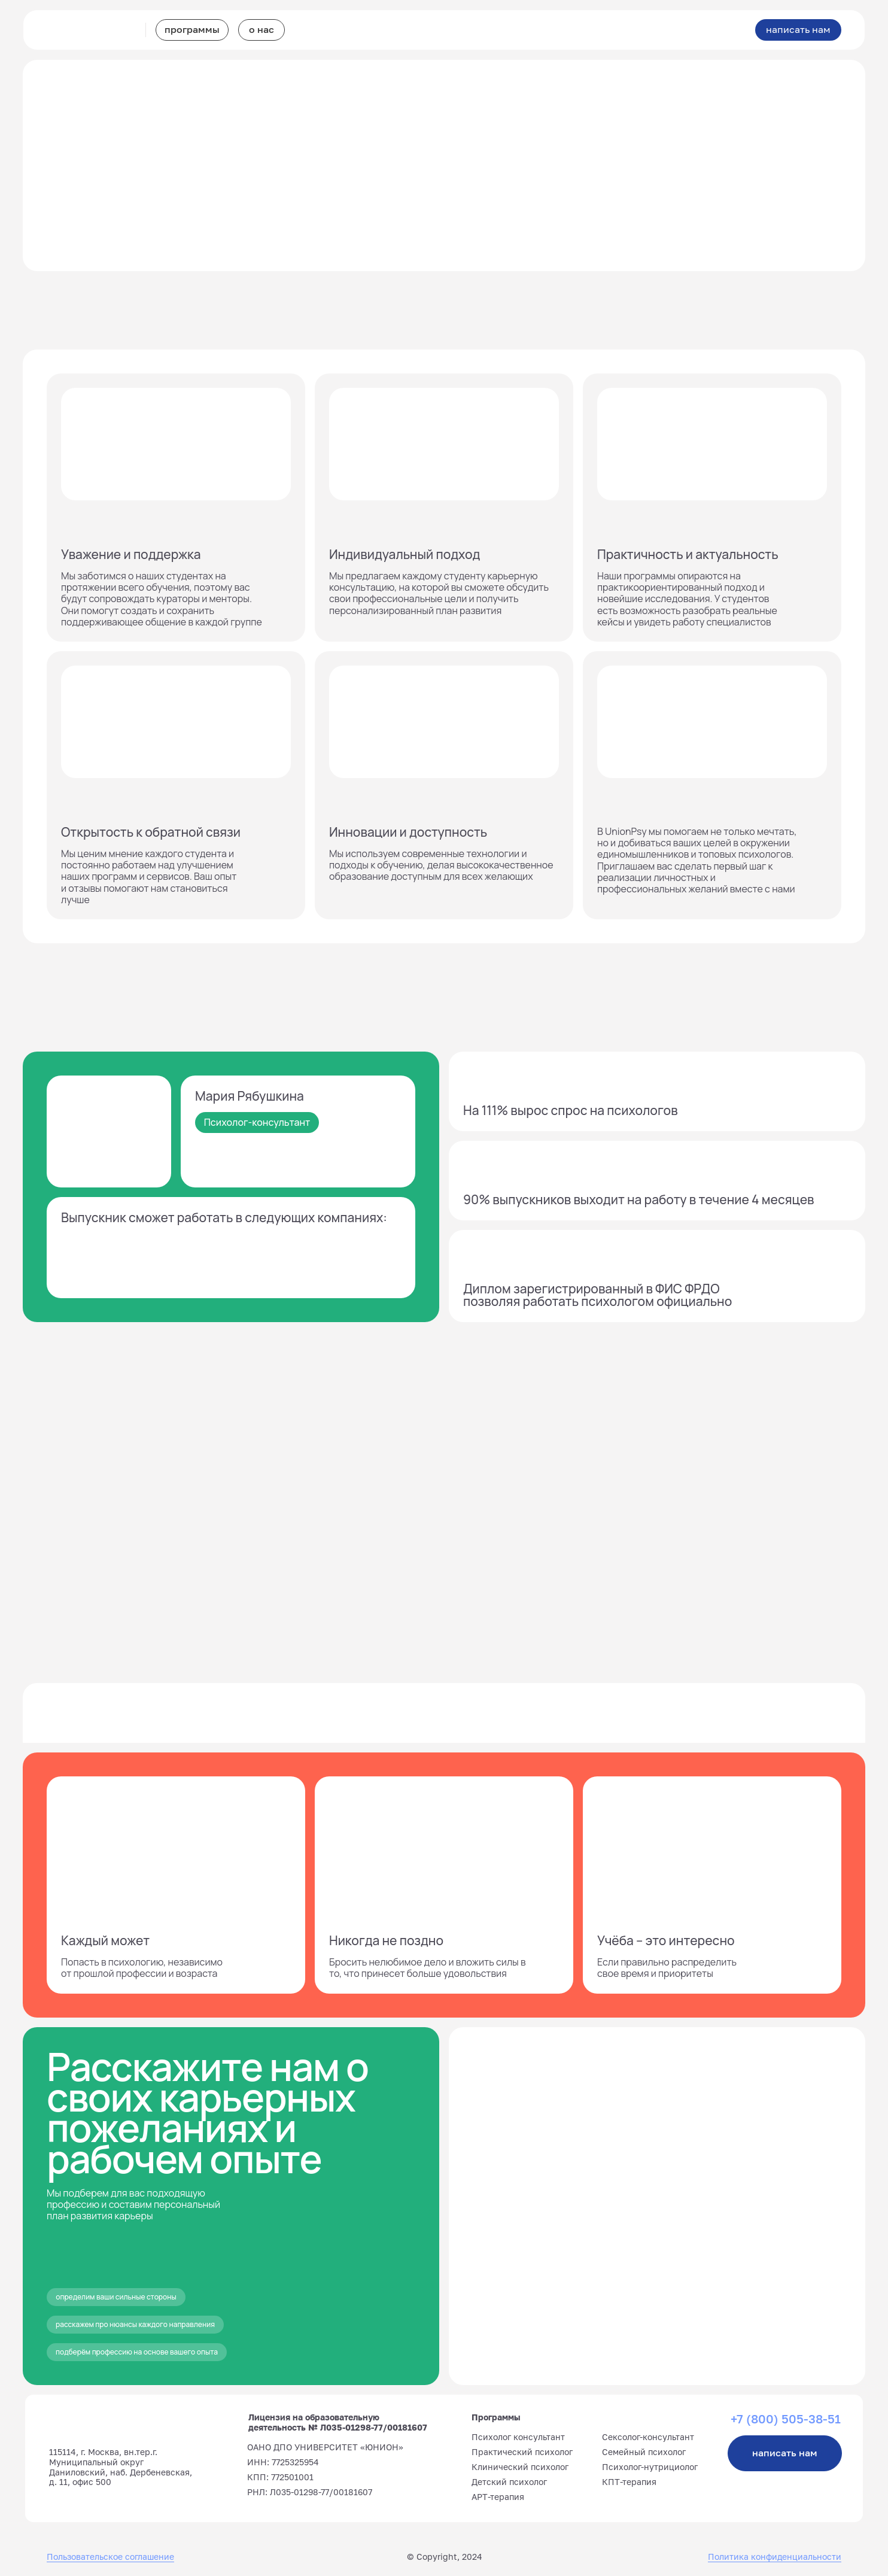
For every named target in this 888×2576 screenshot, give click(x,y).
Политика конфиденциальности (774, 2556)
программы (192, 29)
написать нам (798, 29)
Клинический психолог (520, 2467)
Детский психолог (509, 2482)
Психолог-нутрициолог (650, 2467)
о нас (261, 29)
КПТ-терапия (629, 2482)
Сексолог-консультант (648, 2437)
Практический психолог (522, 2452)
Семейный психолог (644, 2452)
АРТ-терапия (498, 2497)
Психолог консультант (518, 2437)
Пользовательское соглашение (110, 2556)
